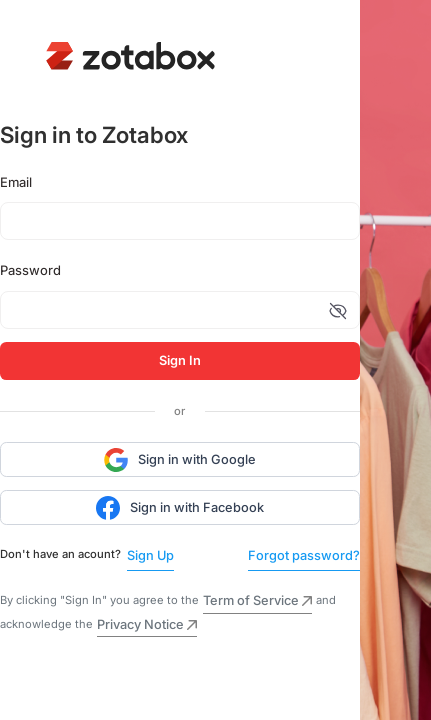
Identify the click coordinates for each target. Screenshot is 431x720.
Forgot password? (304, 555)
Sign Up (150, 555)
